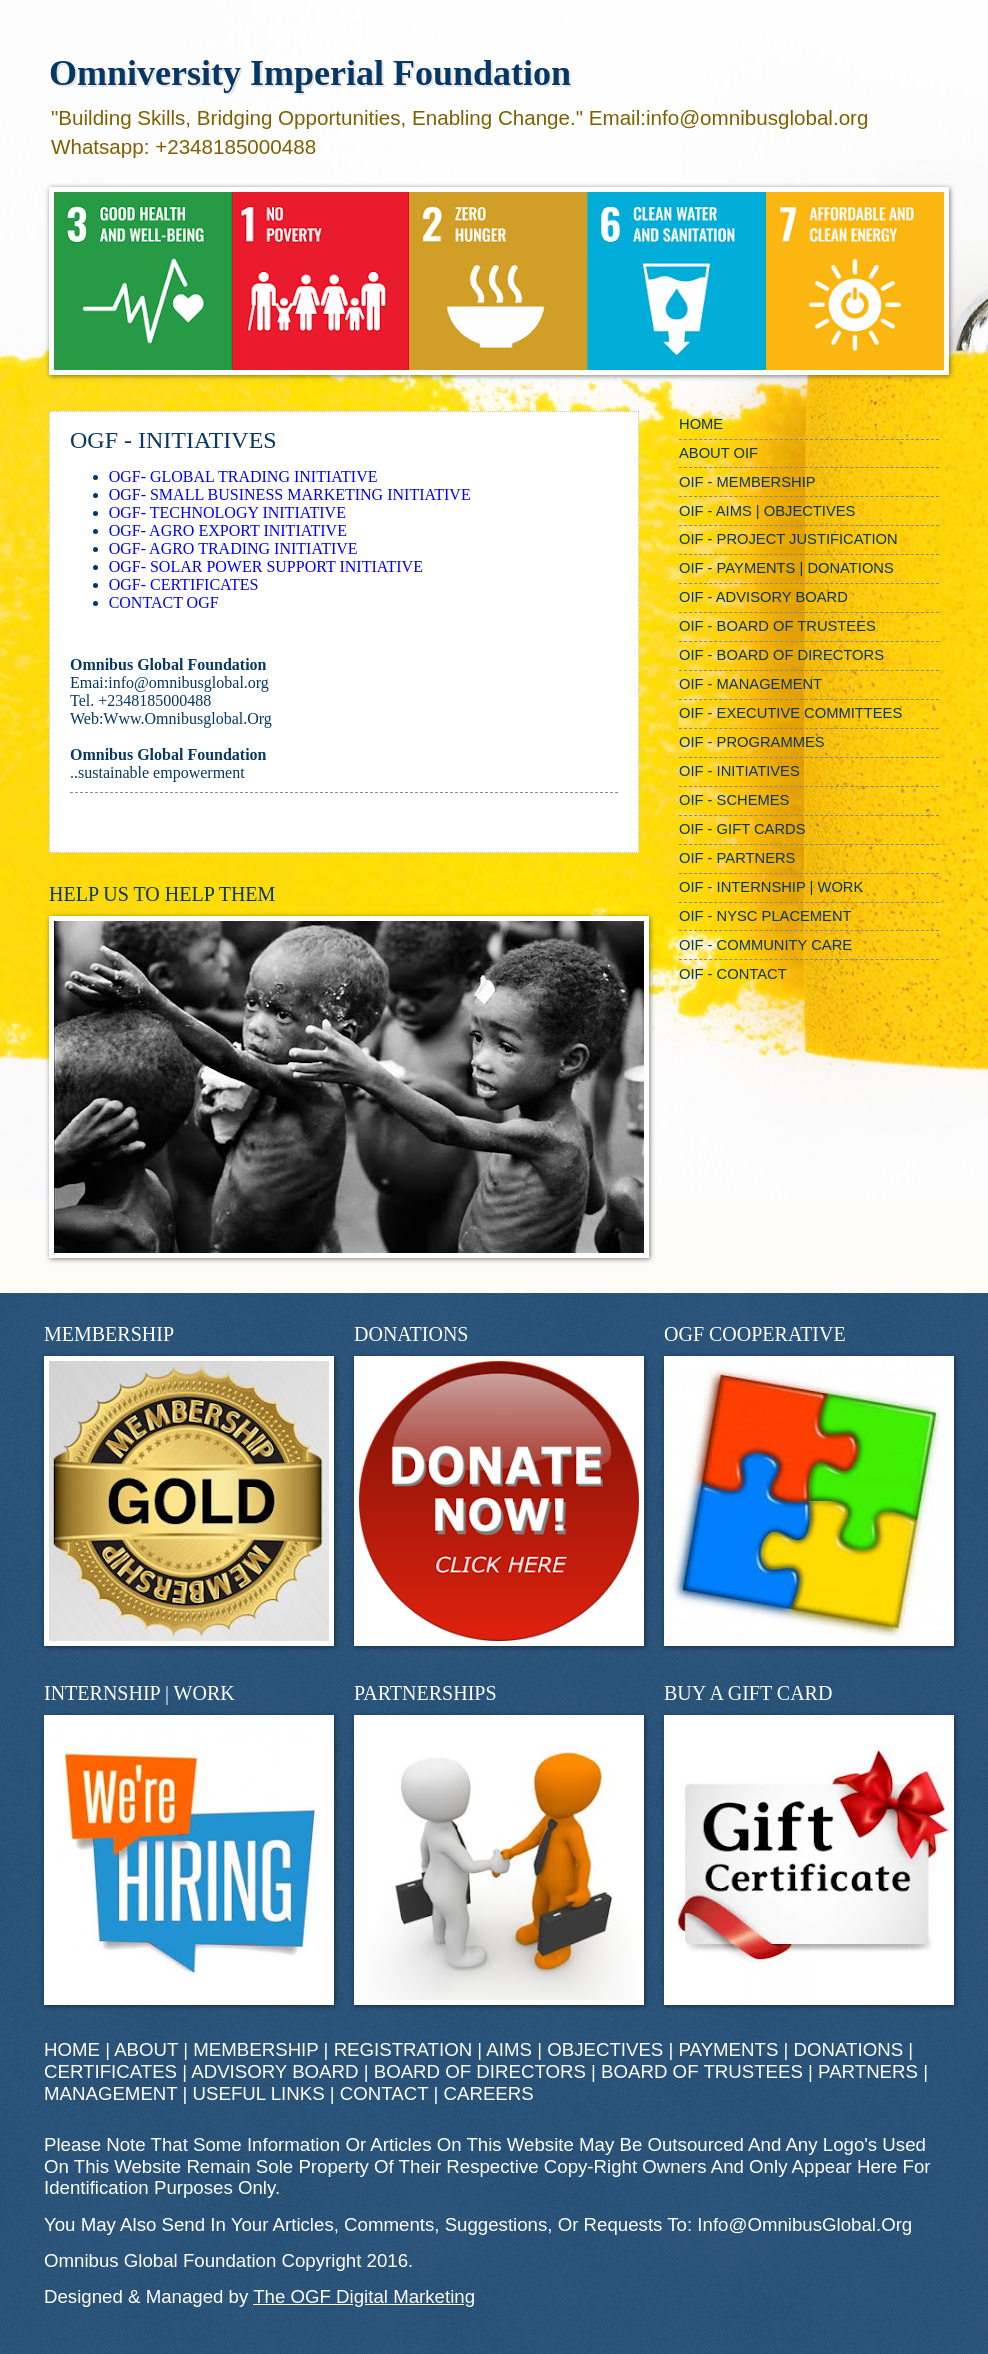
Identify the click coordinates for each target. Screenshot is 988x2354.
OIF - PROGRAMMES (752, 742)
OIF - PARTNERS (737, 858)
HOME (701, 424)
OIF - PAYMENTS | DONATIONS (786, 568)
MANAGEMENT (110, 2093)
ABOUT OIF (718, 453)
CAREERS (489, 2093)
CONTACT (384, 2093)
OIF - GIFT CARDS (742, 829)
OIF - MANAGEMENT (750, 684)
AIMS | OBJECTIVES (574, 2049)
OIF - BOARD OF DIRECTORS (781, 655)
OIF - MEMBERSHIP (747, 482)
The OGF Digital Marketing (364, 2296)
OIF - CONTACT (733, 974)
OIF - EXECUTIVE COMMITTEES (790, 713)
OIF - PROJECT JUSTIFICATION (788, 539)
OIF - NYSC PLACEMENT (765, 916)
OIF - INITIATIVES (739, 771)
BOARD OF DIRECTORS (480, 2071)
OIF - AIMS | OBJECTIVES (767, 511)
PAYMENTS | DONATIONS (791, 2049)
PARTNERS (868, 2071)
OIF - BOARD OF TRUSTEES (777, 626)
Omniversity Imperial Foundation (310, 73)
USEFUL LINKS (259, 2093)
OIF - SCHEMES (734, 800)
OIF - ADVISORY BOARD (763, 597)
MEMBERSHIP (255, 2049)
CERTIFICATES (110, 2071)
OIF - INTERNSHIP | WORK (771, 887)
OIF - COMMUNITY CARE (765, 945)
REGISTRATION (403, 2049)
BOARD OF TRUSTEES (702, 2071)
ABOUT (146, 2049)
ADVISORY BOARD (274, 2071)
